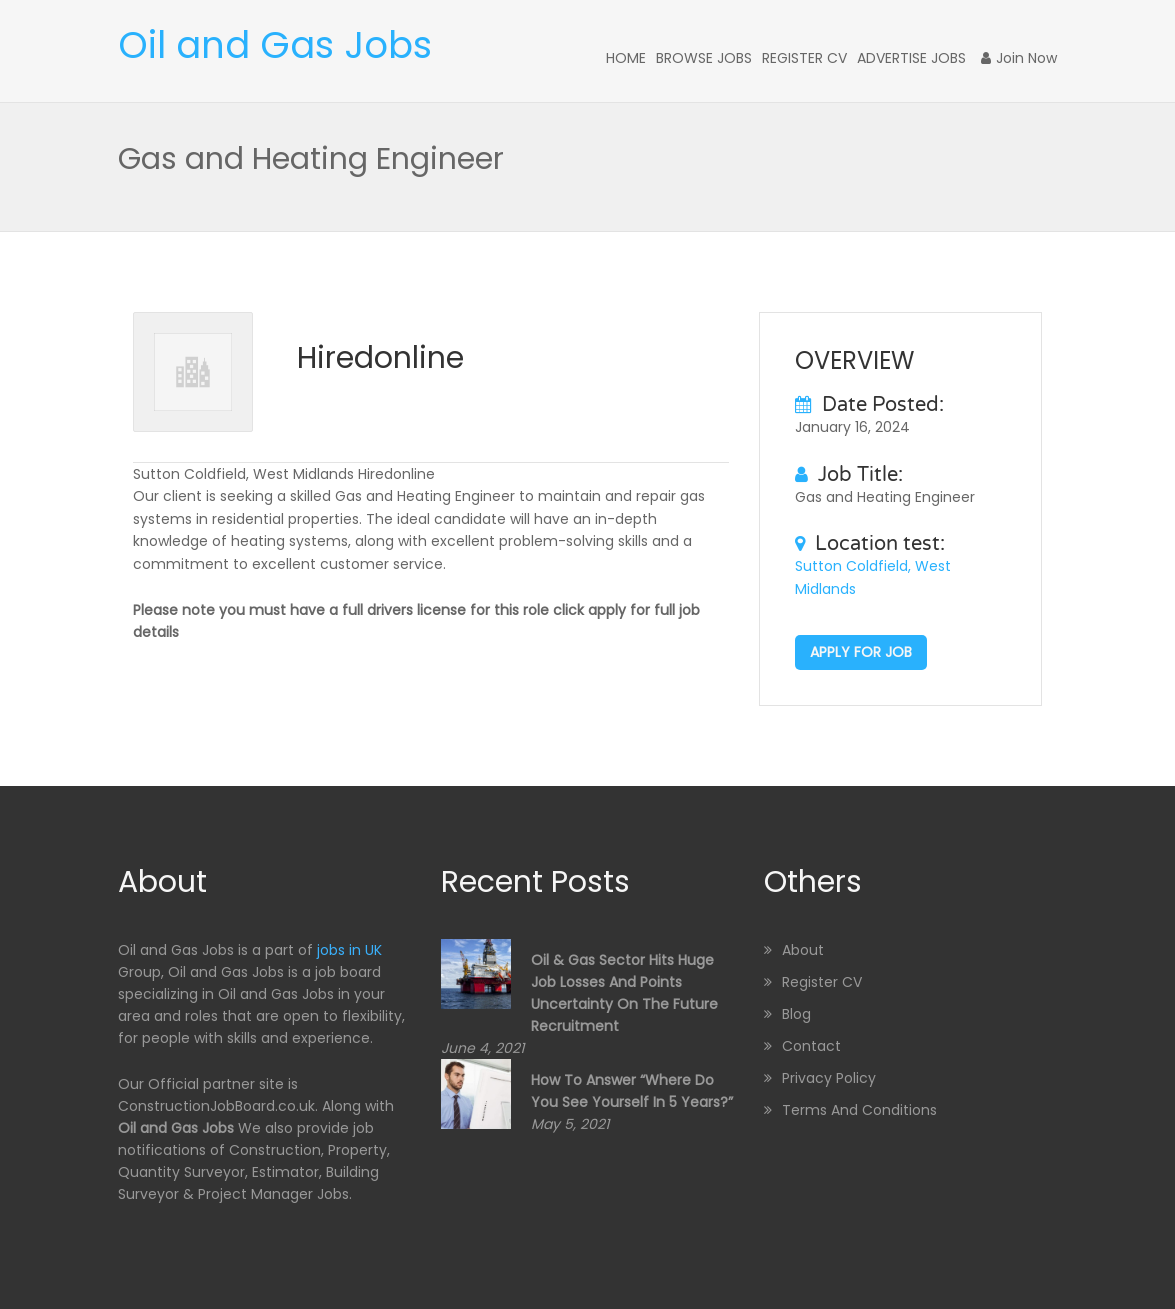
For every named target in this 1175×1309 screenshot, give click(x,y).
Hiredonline (380, 358)
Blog (796, 1014)
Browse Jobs (704, 58)
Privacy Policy (829, 1078)
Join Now (1019, 58)
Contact (811, 1046)
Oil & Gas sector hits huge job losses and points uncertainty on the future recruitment (624, 993)
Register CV (804, 58)
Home (626, 58)
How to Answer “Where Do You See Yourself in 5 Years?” (632, 1091)
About (803, 950)
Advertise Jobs (911, 58)
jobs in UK (349, 950)
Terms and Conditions (859, 1110)
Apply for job (861, 652)
